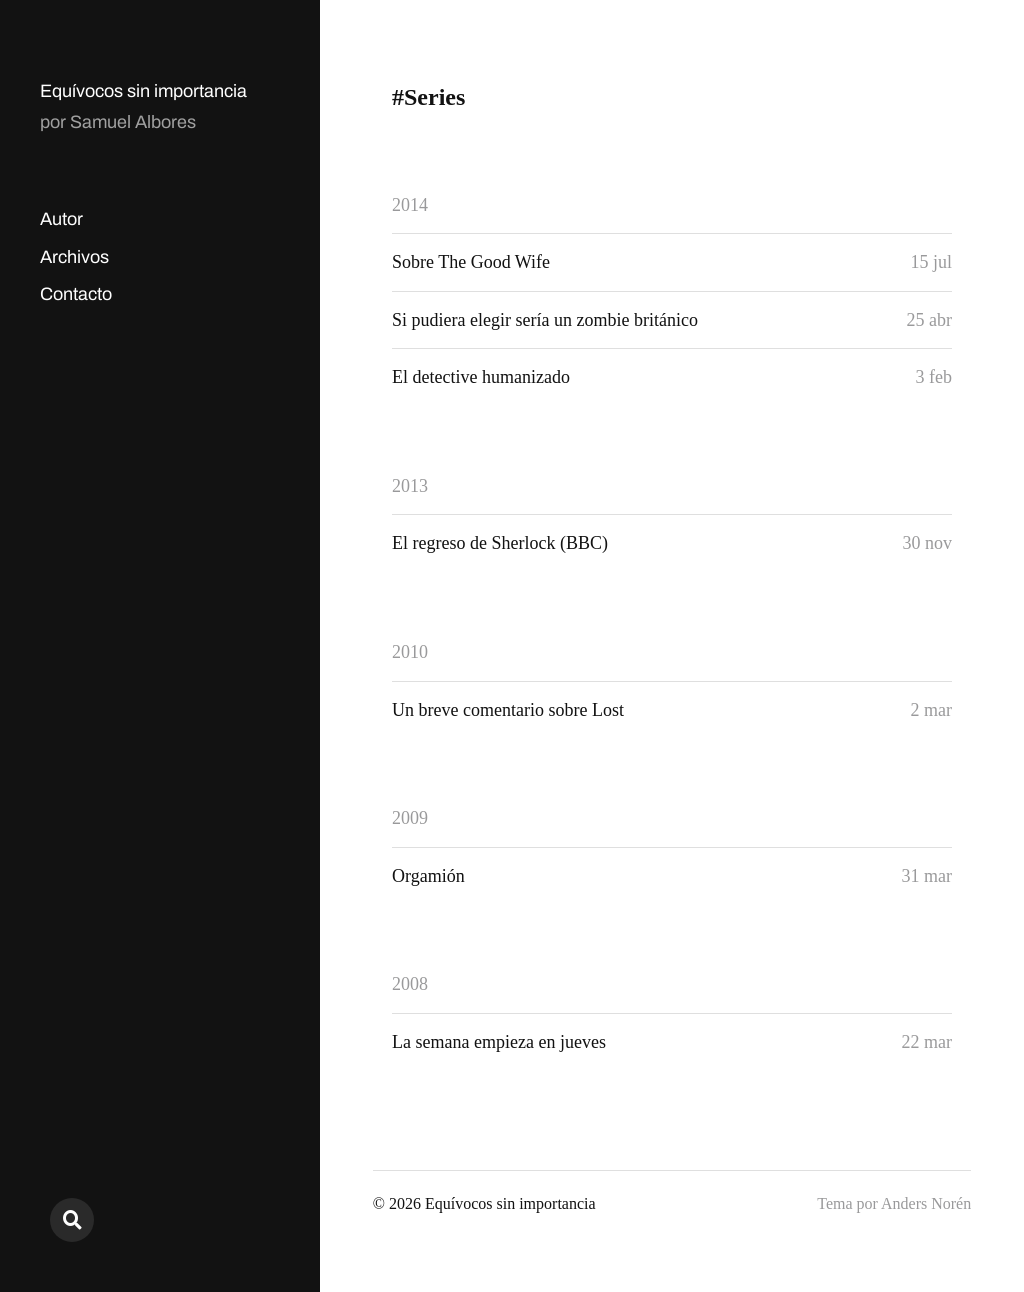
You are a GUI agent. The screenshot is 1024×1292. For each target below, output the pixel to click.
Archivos (74, 257)
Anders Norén (926, 1203)
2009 (410, 818)
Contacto (76, 294)
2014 (410, 205)
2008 (410, 984)
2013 (410, 486)
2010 (410, 652)
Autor (61, 219)
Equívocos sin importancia (143, 91)
